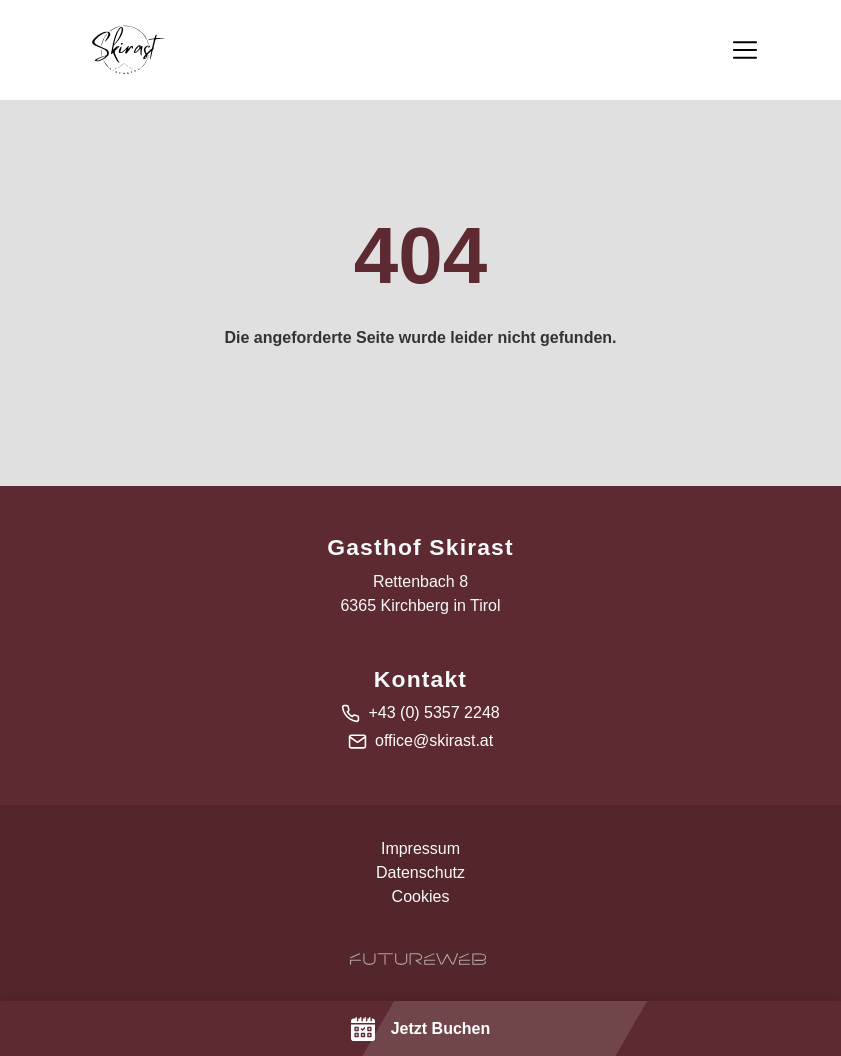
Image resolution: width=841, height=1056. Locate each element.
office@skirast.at (434, 740)
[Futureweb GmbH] (418, 959)
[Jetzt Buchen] (420, 1028)
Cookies (421, 896)
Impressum (420, 848)
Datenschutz (420, 872)
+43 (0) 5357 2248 (433, 712)
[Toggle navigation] (745, 50)
